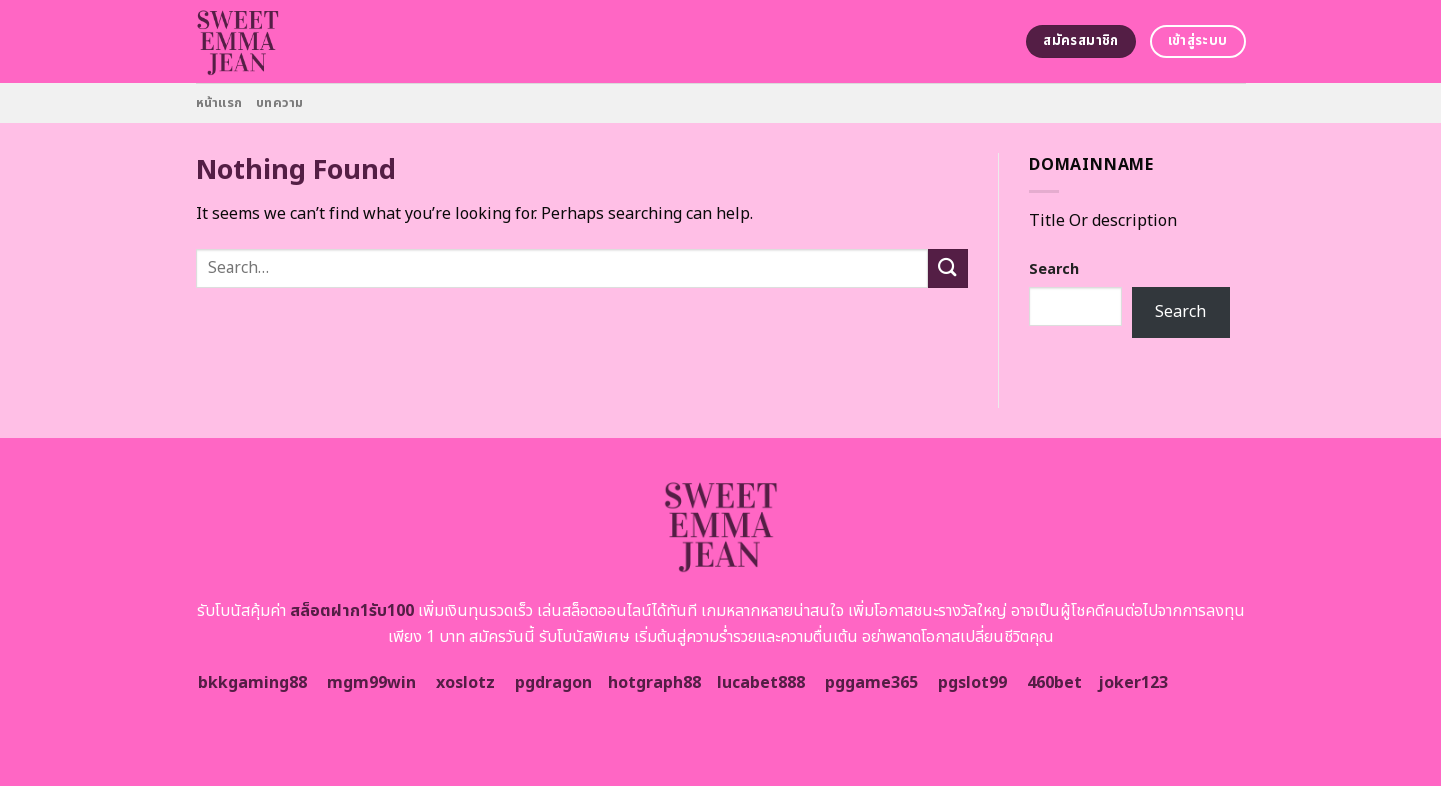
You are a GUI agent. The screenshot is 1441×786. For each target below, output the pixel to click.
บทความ (280, 103)
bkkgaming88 (252, 683)
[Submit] (948, 268)
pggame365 (871, 683)
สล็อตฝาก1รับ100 (352, 611)
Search (1054, 269)
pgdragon (553, 683)
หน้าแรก (219, 103)
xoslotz (465, 683)
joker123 (1133, 683)
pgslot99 (972, 683)
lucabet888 (761, 683)
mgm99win (371, 683)
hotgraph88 (654, 683)
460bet (1054, 683)
